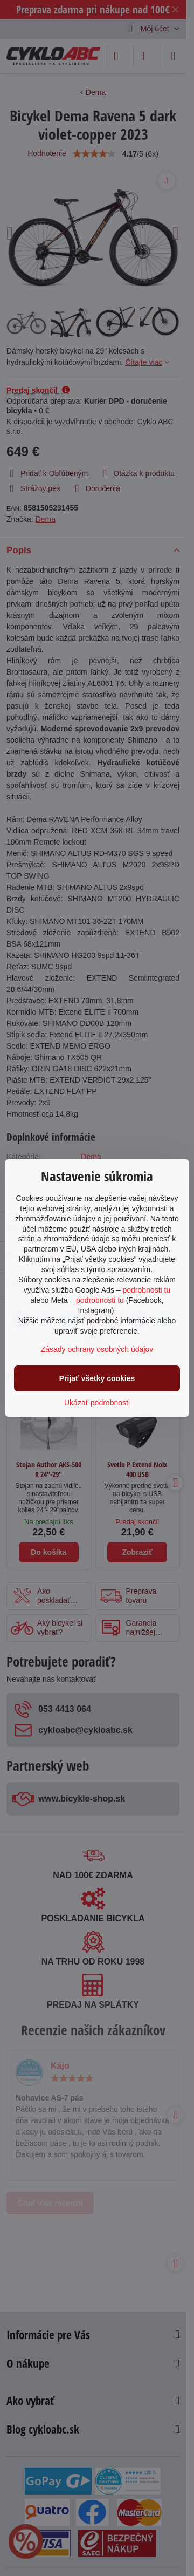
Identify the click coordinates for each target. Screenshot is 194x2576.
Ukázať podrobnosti (97, 1402)
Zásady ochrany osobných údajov (97, 1349)
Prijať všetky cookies (97, 1378)
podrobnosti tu (146, 1290)
